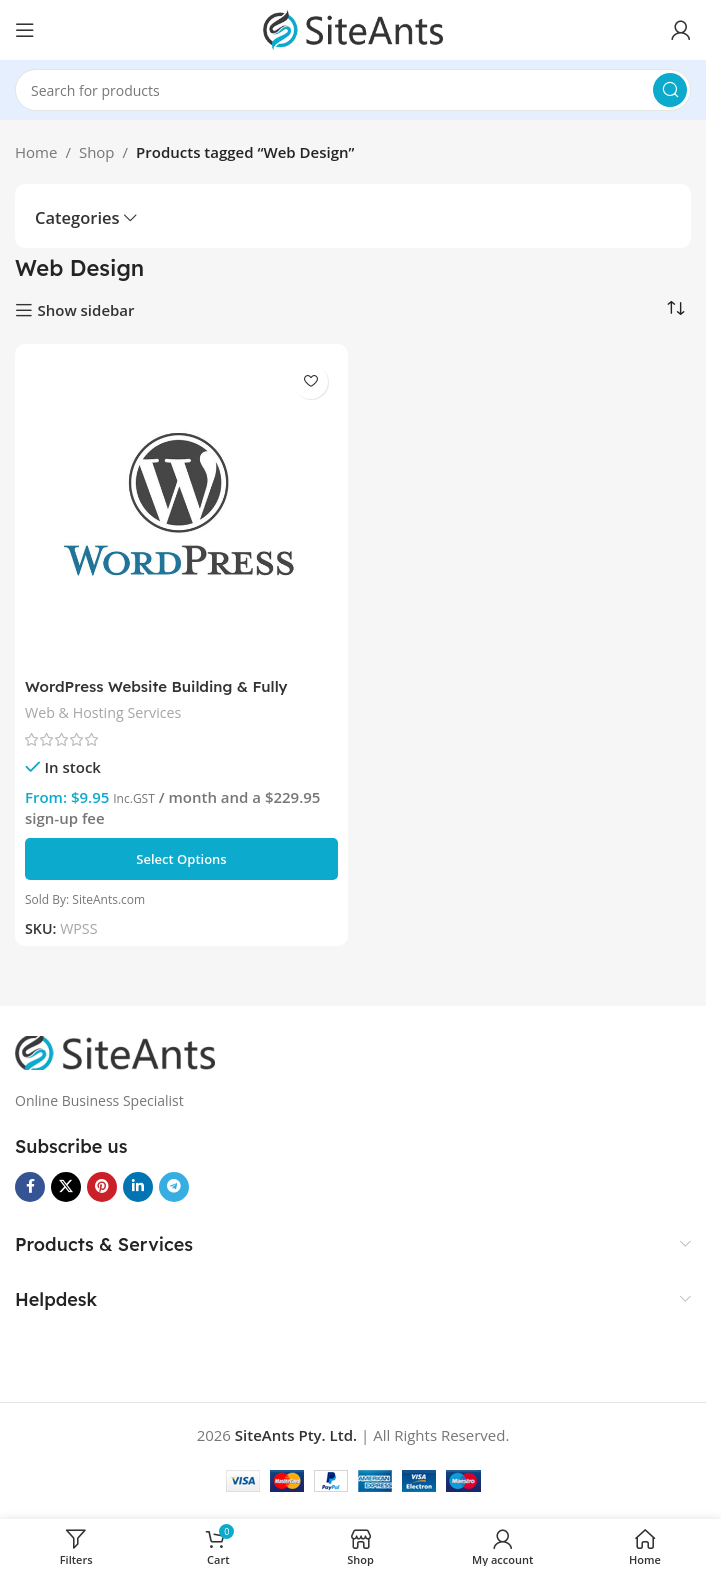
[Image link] (115, 1051)
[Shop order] (676, 309)
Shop (97, 152)
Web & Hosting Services (103, 712)
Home (36, 152)
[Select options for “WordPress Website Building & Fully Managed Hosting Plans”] (181, 859)
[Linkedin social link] (138, 1187)
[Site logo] (353, 28)
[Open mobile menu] (25, 30)
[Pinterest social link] (102, 1187)
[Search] (353, 90)
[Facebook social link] (30, 1187)
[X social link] (66, 1187)
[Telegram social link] (174, 1187)
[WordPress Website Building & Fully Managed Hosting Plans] (181, 510)
